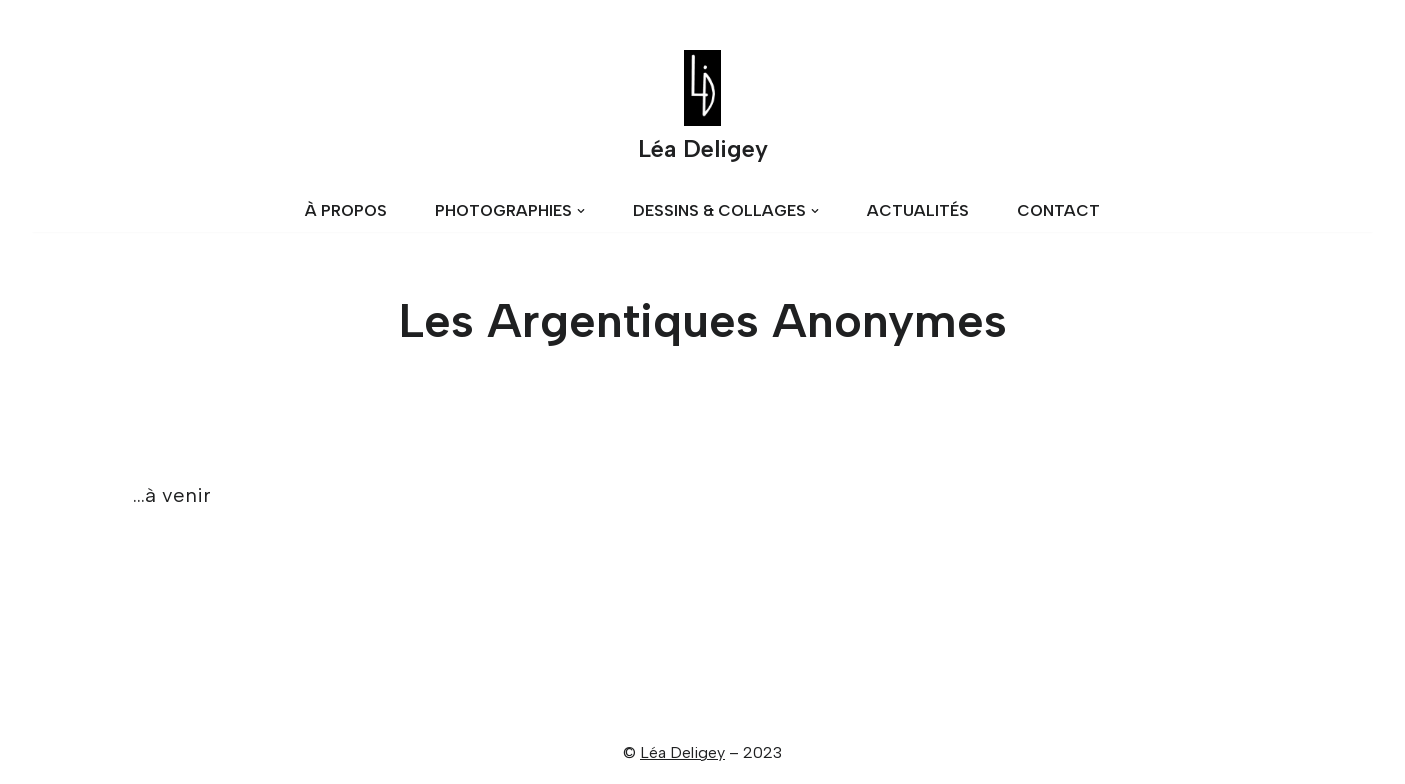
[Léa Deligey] (703, 110)
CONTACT (1058, 210)
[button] (581, 211)
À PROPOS (346, 210)
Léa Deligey (682, 752)
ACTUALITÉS (918, 210)
